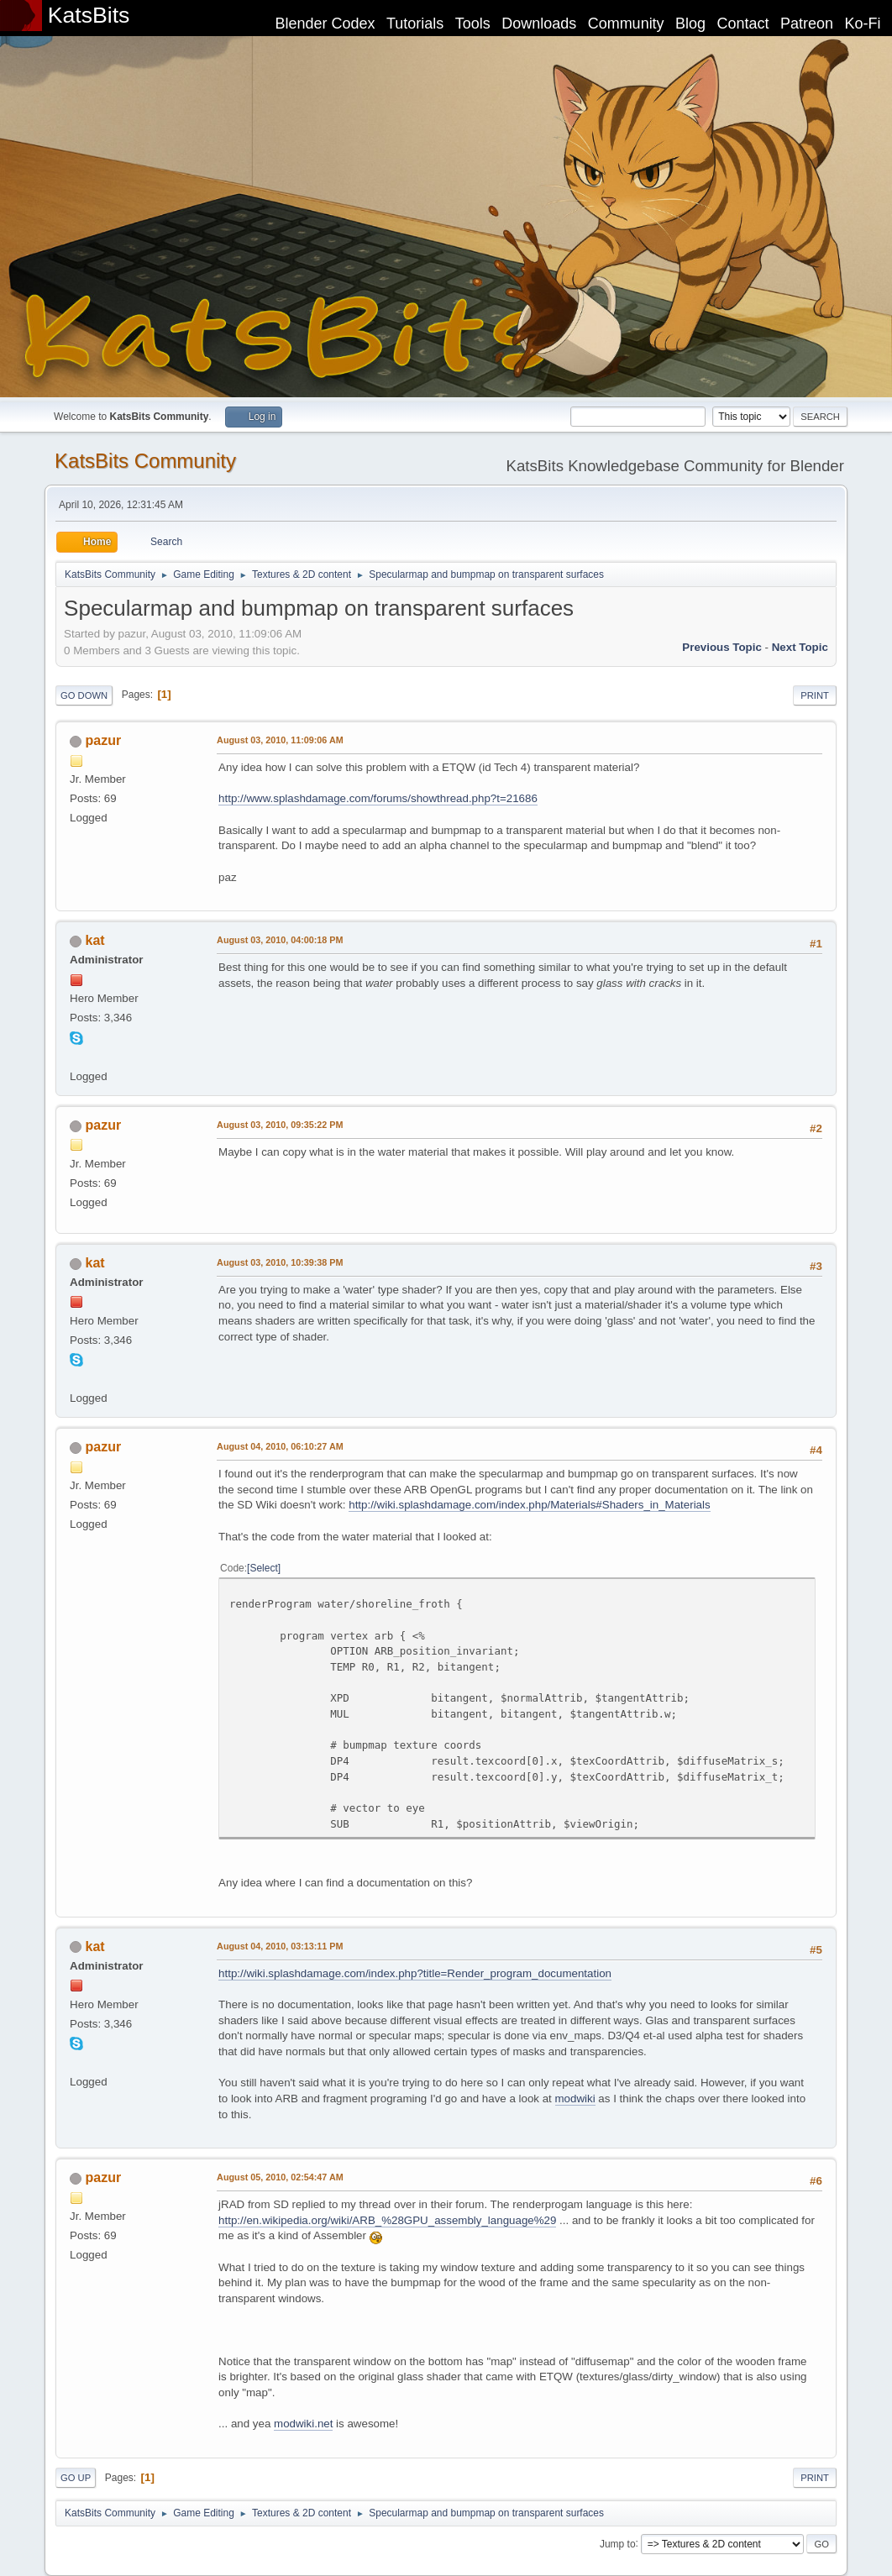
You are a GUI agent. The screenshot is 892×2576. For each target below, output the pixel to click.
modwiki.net (303, 2423)
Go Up (75, 2478)
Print (814, 695)
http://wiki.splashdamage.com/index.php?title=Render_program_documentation (414, 1973)
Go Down (84, 695)
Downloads (538, 23)
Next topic (800, 647)
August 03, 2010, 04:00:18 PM (280, 940)
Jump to (618, 2543)
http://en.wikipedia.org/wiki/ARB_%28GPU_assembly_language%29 (387, 2220)
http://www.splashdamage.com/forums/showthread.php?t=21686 (378, 798)
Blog (690, 23)
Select (263, 1568)
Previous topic (722, 647)
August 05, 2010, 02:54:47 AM (280, 2177)
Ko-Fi (863, 23)
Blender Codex (325, 23)
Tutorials (414, 23)
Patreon (806, 23)
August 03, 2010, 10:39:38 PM (280, 1262)
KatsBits (89, 15)
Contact (743, 23)
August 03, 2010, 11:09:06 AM (280, 740)
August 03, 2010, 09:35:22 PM (280, 1125)
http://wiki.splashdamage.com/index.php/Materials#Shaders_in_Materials (529, 1504)
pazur (104, 740)
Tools (473, 23)
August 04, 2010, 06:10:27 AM (280, 1446)
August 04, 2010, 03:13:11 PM (280, 1946)
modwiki (575, 2098)
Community (626, 23)
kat (95, 940)
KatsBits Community (145, 460)
